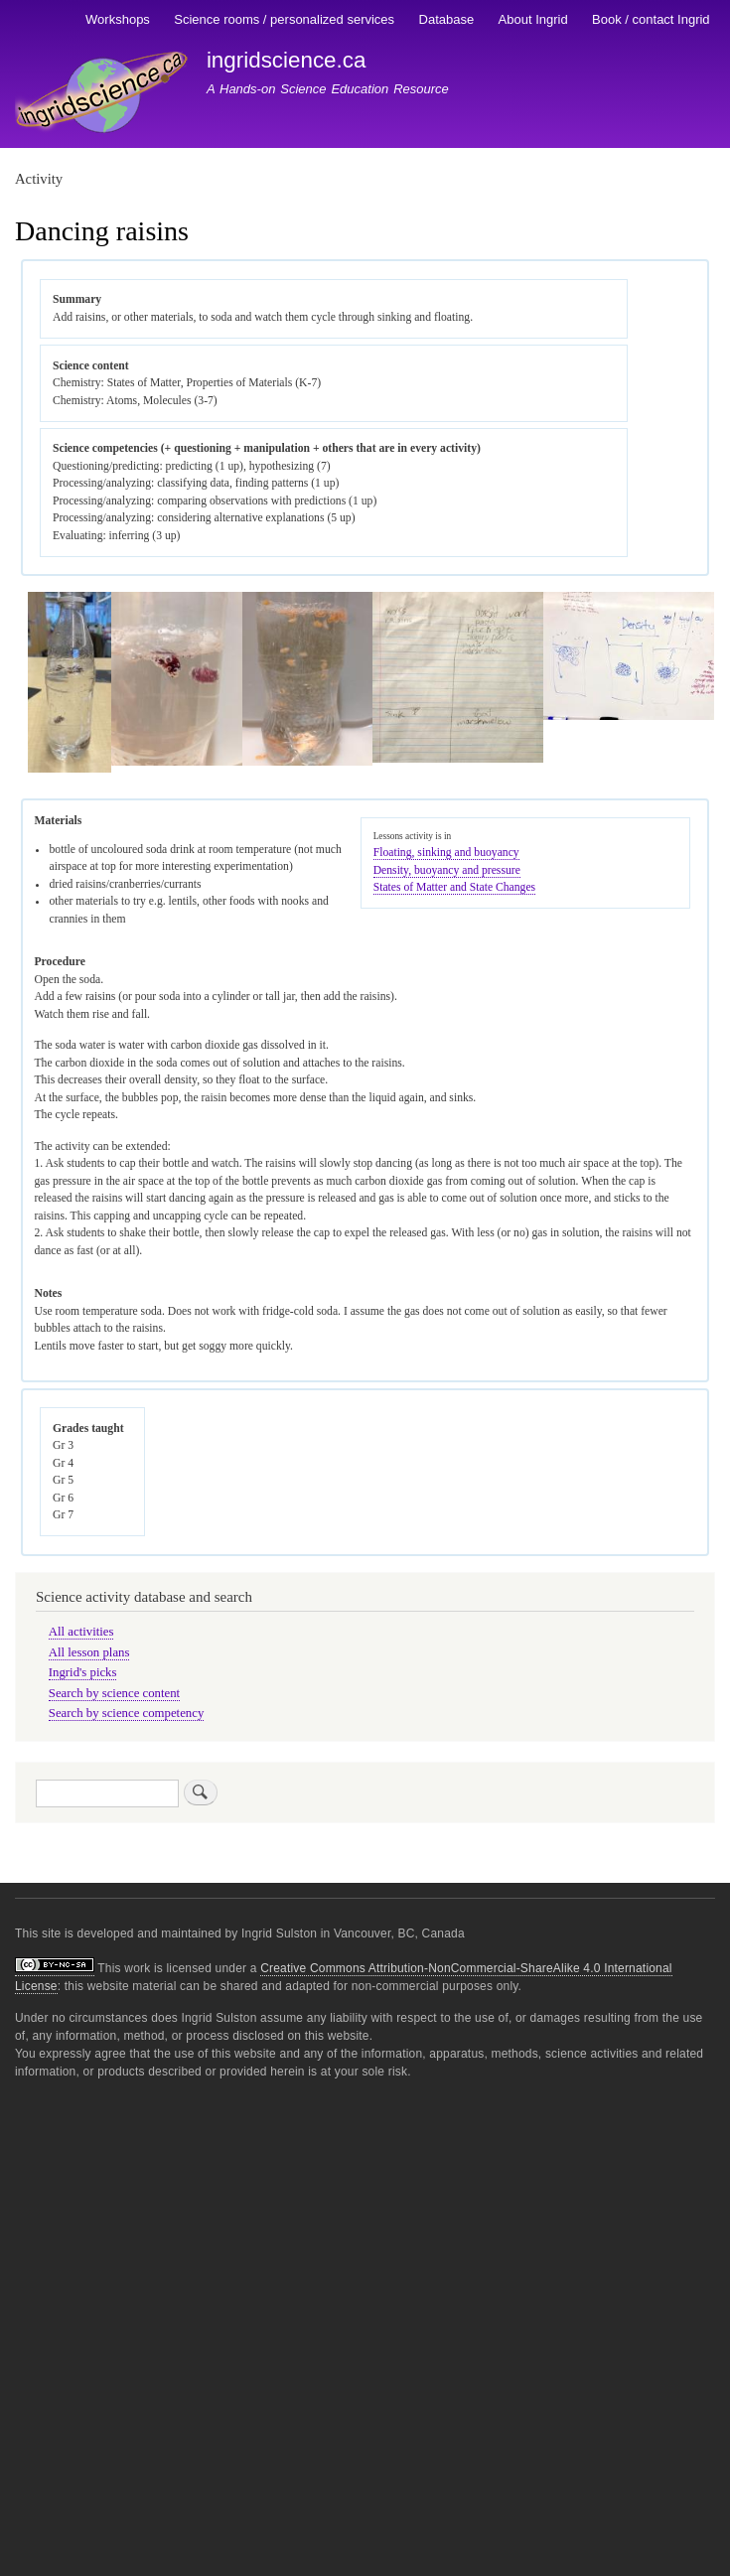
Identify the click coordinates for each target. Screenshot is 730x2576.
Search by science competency (127, 1713)
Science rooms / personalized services (284, 19)
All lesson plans (89, 1652)
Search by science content (114, 1693)
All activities (81, 1632)
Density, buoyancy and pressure (446, 870)
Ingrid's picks (83, 1672)
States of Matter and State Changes (454, 887)
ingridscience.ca (286, 60)
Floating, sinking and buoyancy (446, 852)
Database (447, 19)
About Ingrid (533, 19)
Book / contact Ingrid (651, 19)
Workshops (117, 19)
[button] (69, 769)
